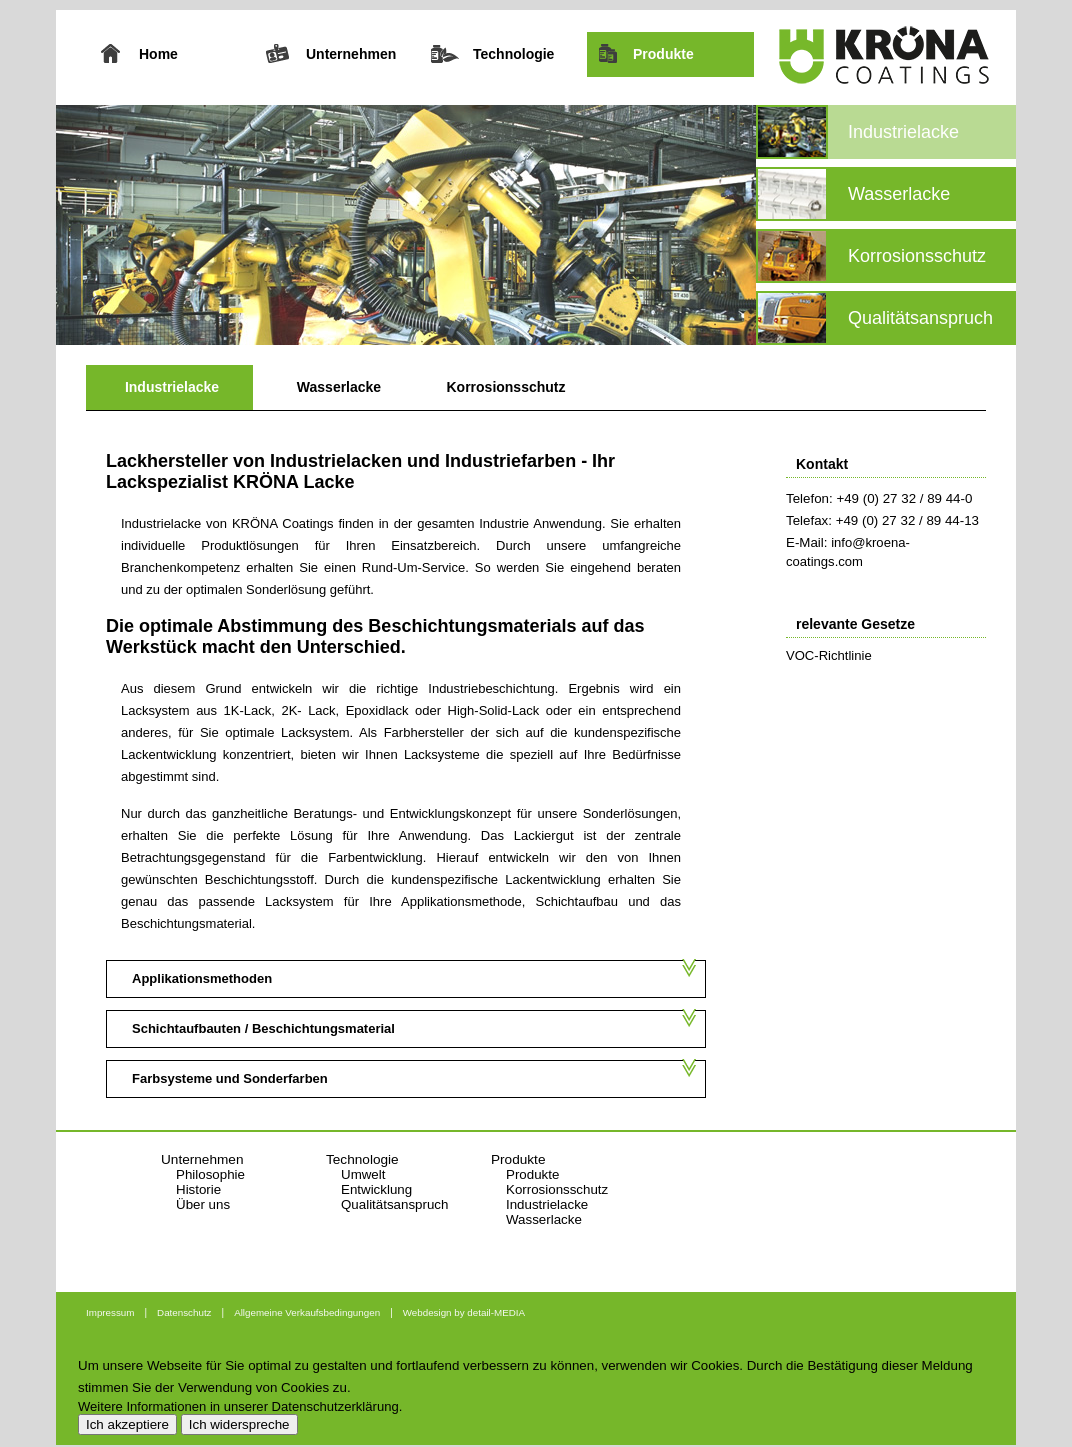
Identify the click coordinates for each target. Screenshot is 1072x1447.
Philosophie (210, 1174)
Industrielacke (172, 387)
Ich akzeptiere (127, 1424)
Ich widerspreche (239, 1424)
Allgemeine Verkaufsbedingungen (307, 1312)
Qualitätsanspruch (394, 1204)
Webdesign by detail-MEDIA (464, 1312)
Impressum (110, 1312)
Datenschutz (184, 1312)
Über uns (203, 1204)
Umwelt (363, 1174)
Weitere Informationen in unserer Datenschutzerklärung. (240, 1406)
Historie (198, 1189)
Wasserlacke (339, 387)
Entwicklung (376, 1189)
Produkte (532, 1174)
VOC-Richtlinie (829, 655)
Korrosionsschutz (505, 387)
